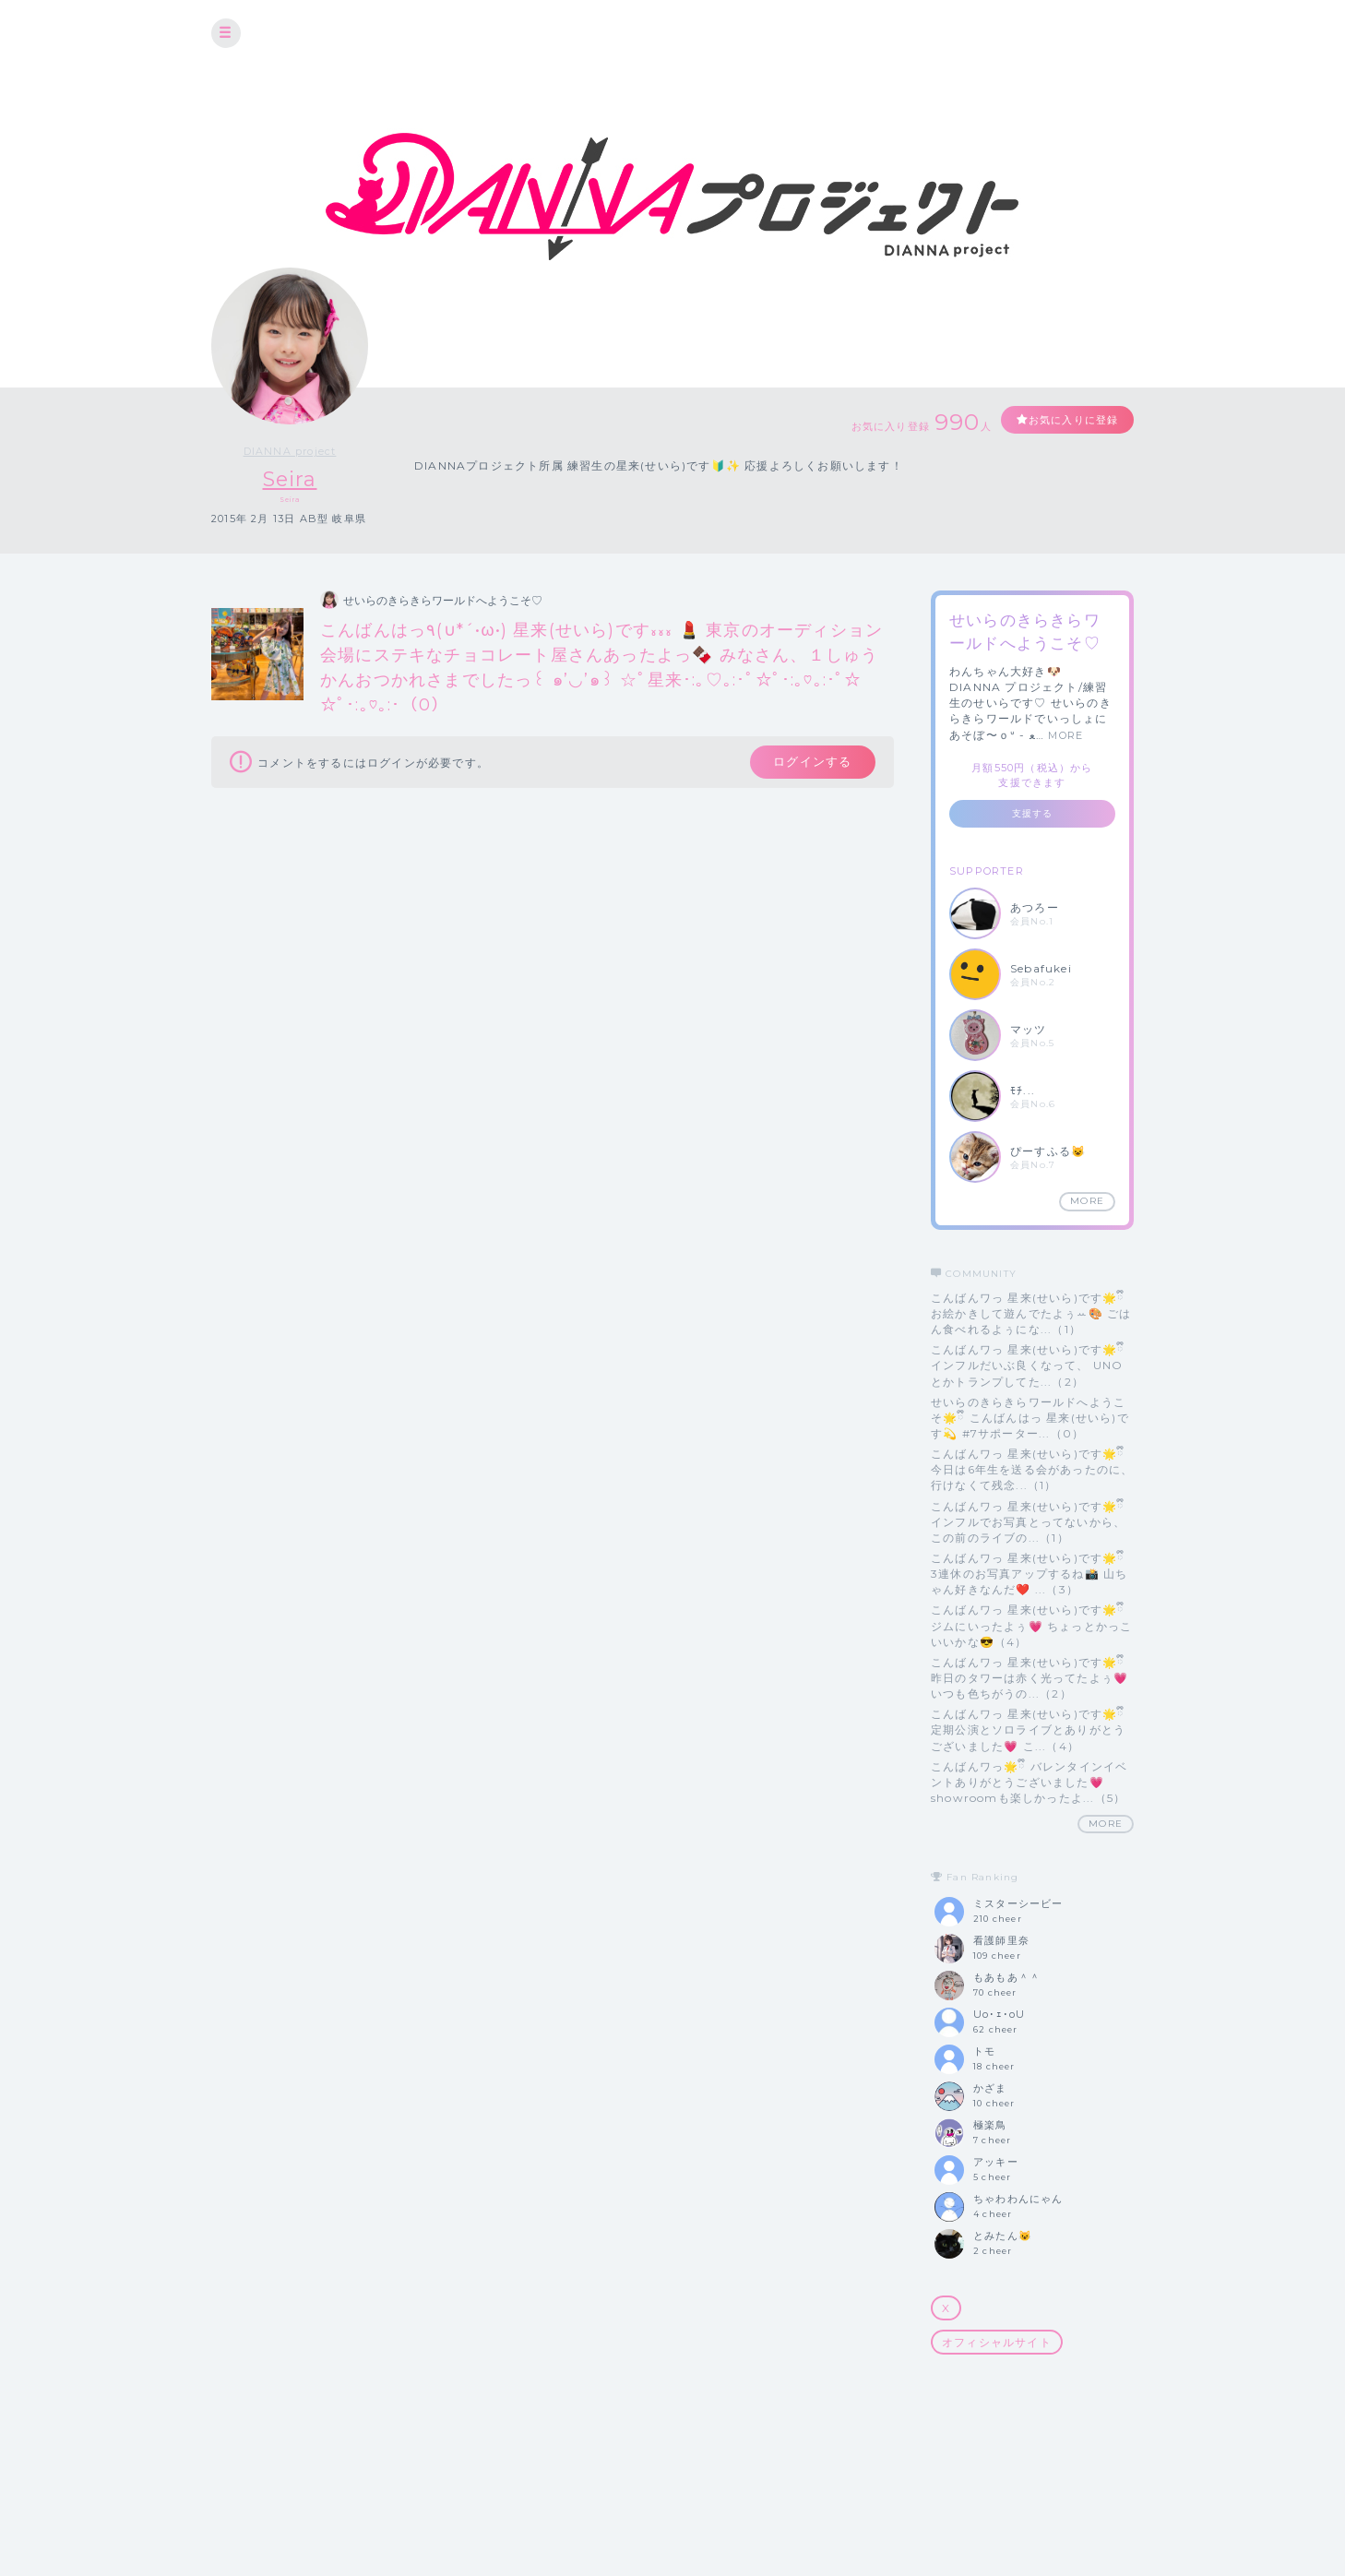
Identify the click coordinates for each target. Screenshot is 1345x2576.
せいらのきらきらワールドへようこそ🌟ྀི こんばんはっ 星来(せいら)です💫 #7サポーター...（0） (1030, 1417)
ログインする (808, 764)
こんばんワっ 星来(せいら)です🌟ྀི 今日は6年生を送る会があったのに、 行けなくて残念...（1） (1032, 1469)
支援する (1032, 813)
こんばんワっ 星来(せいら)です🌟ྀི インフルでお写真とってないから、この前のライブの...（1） (1028, 1521)
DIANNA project (290, 451)
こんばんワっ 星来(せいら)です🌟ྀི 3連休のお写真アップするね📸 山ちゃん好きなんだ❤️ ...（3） (1029, 1573)
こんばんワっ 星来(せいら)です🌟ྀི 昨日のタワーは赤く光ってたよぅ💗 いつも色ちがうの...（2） (1029, 1677)
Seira (289, 479)
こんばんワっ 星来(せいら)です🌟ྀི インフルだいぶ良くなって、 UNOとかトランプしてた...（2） (1028, 1366)
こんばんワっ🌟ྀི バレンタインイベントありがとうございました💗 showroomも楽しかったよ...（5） (1029, 1782)
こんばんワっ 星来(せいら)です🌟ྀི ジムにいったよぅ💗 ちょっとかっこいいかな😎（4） (1031, 1626)
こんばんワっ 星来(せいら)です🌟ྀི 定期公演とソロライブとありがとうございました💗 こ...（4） (1028, 1730)
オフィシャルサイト (997, 2342)
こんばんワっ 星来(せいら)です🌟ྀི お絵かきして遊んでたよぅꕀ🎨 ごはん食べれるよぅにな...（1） (1031, 1313)
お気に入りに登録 (1066, 420)
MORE (1065, 735)
